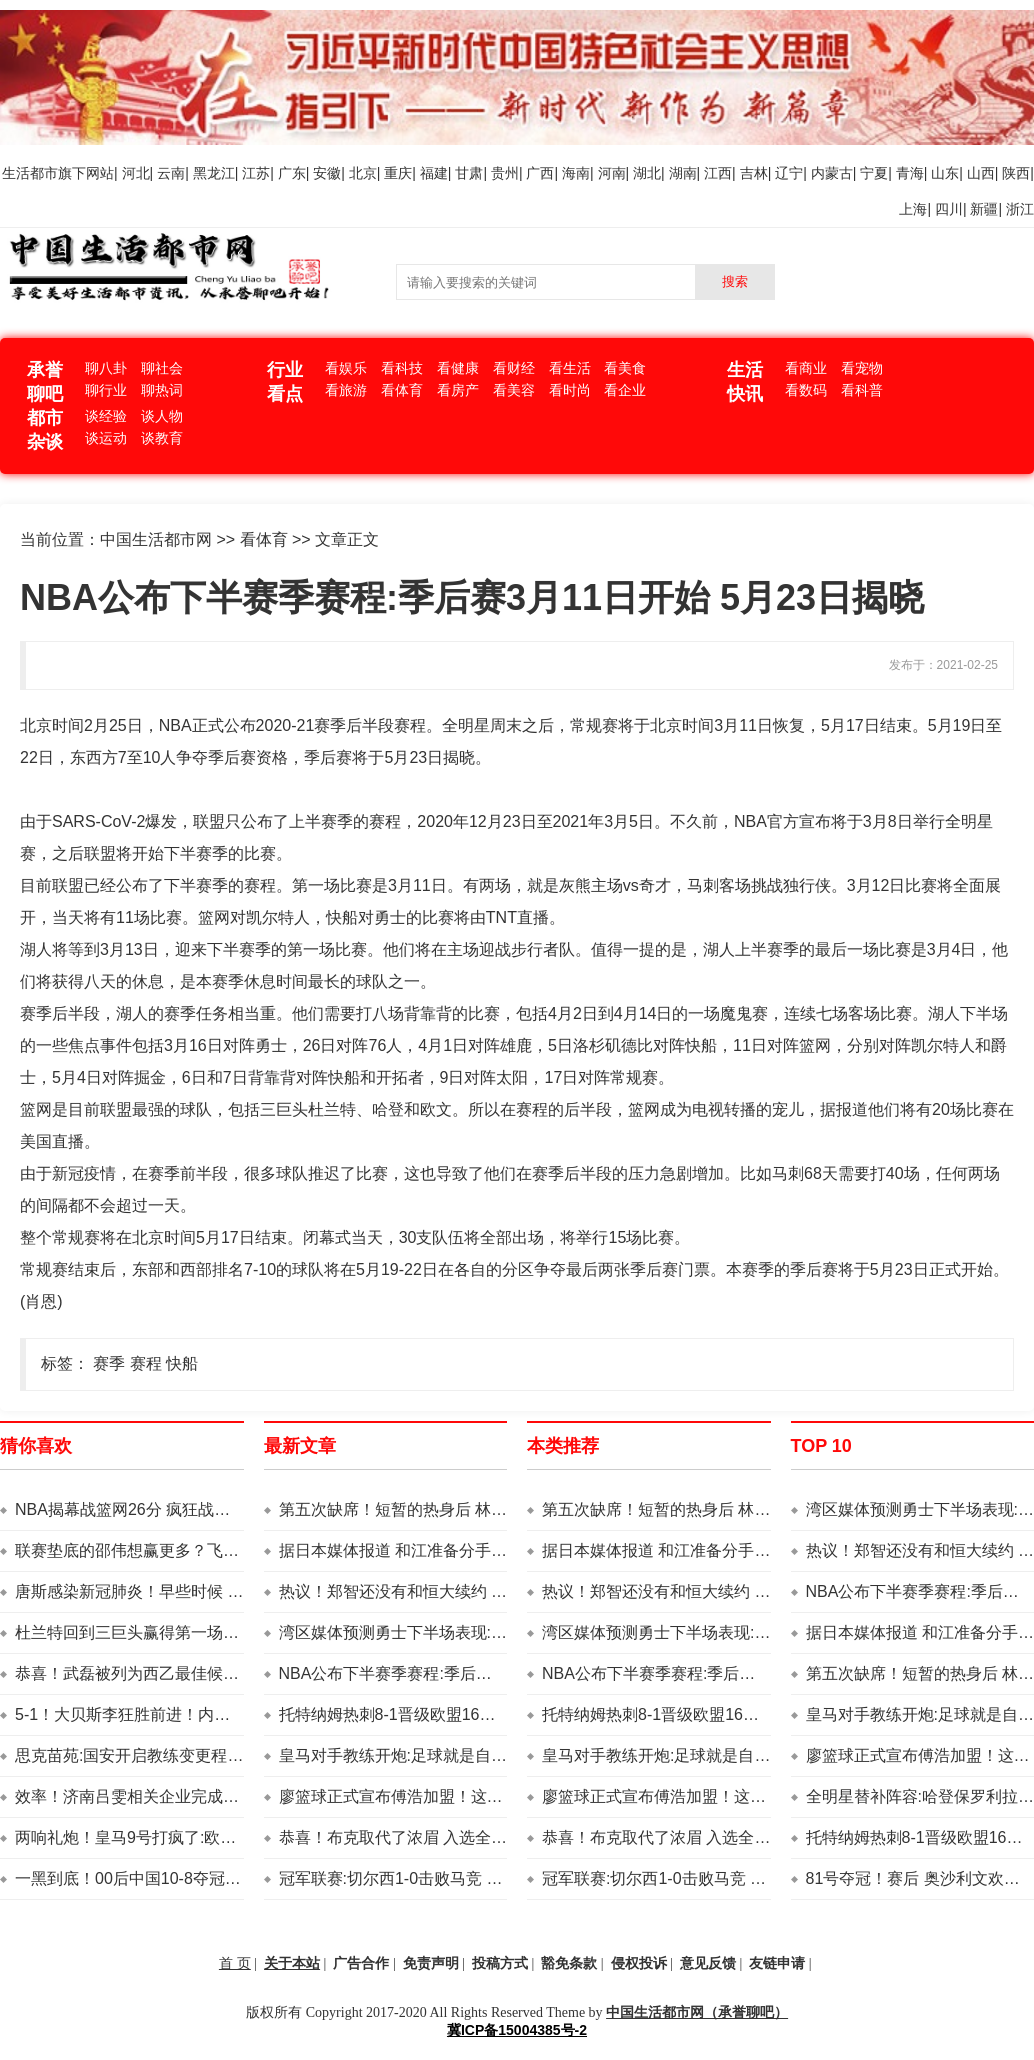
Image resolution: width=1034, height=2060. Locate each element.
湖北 (647, 173)
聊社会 (162, 368)
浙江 (1020, 209)
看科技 (402, 368)
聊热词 (162, 390)
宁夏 (874, 173)
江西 (718, 173)
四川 (949, 209)
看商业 (806, 368)
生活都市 (30, 173)
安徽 (327, 173)
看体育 (402, 390)
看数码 (806, 390)
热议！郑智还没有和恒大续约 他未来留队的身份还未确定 (481, 1591)
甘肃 (469, 173)
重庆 (398, 173)
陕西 (1016, 173)
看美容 (514, 390)
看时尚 (570, 390)
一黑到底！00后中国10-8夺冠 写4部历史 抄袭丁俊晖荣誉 (217, 1878)
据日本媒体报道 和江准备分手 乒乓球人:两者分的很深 (469, 1550)
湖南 (683, 173)
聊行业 (106, 390)
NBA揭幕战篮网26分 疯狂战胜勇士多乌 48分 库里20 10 (212, 1509)
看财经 (514, 368)
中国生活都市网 (156, 539)
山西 (981, 173)
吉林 (754, 173)
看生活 (570, 368)
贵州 (505, 173)
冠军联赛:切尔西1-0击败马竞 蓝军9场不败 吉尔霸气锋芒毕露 (493, 1878)
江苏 (256, 173)
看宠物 (862, 368)
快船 (182, 1363)
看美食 (625, 368)
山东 (945, 173)
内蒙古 (832, 173)
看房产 (458, 390)
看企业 (625, 390)
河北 (136, 173)
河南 (612, 173)
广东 (292, 173)
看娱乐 (346, 368)
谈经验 (106, 416)
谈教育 (162, 438)
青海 (910, 173)
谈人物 (162, 416)
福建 (434, 173)
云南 (171, 173)
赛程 (146, 1363)
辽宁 (789, 173)
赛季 (109, 1363)
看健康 (458, 368)
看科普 (862, 390)
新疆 (984, 209)
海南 (576, 173)
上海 (913, 209)
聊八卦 (106, 368)
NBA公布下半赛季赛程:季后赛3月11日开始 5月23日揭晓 (478, 1673)
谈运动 (106, 438)
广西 (540, 173)
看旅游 (346, 390)
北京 (363, 173)
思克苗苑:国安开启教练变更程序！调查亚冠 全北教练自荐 (219, 1755)
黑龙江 (214, 173)
